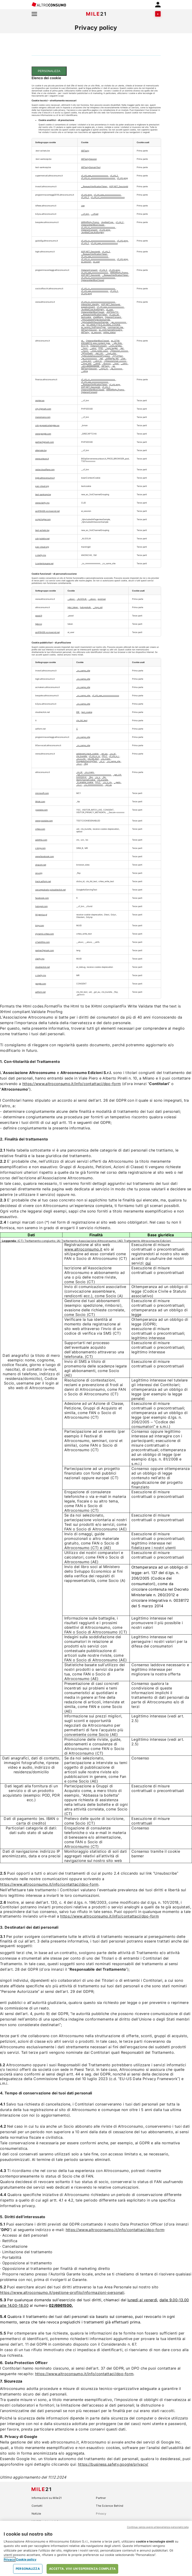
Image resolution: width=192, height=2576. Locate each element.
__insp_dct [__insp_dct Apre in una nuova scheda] (86, 361)
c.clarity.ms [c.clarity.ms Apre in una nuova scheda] (40, 555)
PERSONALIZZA (49, 71)
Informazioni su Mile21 (47, 2498)
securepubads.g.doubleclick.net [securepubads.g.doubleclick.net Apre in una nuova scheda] (50, 889)
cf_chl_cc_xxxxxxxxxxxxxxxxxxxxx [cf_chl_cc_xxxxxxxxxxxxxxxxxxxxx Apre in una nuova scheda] (98, 178)
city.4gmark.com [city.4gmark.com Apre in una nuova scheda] (43, 408)
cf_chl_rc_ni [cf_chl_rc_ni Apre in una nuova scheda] (94, 756)
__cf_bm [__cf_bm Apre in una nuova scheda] (85, 214)
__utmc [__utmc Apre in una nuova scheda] (124, 363)
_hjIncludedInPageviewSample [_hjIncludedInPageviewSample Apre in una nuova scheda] (96, 319)
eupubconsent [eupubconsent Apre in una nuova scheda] (88, 307)
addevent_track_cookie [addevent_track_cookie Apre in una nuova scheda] (87, 753)
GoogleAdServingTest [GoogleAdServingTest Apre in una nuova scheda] (87, 761)
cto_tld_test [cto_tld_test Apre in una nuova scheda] (81, 720)
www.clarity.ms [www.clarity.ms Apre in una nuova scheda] (42, 502)
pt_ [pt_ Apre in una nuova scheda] (83, 340)
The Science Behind (109, 2505)
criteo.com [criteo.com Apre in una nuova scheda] (40, 829)
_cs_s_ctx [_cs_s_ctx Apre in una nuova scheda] (81, 758)
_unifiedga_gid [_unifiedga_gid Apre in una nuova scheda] (112, 358)
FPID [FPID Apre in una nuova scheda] (100, 348)
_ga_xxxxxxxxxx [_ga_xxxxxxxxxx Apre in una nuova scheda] (118, 322)
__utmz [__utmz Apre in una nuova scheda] (93, 348)
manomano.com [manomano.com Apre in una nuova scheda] (42, 417)
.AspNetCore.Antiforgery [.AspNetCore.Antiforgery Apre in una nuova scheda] (92, 232)
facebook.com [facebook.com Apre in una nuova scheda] (42, 898)
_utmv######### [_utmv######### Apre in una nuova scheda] (90, 366)
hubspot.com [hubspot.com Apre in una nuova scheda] (41, 906)
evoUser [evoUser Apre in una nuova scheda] (102, 599)
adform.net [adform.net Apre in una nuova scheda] (40, 992)
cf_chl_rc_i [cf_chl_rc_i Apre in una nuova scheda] (114, 756)
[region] (96, 2548)
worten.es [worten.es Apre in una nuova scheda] (39, 400)
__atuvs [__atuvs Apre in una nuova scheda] (92, 599)
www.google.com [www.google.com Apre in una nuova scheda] (43, 433)
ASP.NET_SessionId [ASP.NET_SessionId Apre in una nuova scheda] (118, 186)
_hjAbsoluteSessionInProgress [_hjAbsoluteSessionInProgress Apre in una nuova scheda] (96, 356)
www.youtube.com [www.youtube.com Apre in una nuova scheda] (44, 820)
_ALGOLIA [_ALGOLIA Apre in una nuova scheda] (82, 599)
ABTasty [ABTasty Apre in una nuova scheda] (85, 150)
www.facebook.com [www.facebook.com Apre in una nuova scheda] (44, 856)
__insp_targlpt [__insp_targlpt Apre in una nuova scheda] (111, 348)
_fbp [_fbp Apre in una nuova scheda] (86, 764)
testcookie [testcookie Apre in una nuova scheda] (86, 317)
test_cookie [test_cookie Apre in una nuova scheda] (86, 712)
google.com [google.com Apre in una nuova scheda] (40, 983)
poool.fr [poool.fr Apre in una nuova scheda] (38, 615)
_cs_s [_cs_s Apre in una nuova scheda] (102, 761)
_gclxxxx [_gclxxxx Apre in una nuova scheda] (106, 363)
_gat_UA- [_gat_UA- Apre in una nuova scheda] (99, 353)
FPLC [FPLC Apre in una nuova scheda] (105, 756)
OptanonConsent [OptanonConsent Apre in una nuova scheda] (89, 230)
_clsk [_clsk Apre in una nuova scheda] (123, 358)
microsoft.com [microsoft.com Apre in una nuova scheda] (42, 793)
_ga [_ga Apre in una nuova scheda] (83, 324)
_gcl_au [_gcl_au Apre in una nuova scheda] (104, 753)
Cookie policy (26, 2559)
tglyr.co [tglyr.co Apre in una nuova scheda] (38, 624)
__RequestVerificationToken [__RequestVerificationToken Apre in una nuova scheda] (94, 186)
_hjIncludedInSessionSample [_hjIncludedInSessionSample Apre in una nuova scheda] (95, 322)
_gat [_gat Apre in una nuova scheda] (101, 358)
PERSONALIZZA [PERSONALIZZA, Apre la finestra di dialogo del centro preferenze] (28, 2568)
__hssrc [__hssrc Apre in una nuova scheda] (85, 351)
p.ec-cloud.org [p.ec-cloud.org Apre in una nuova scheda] (42, 486)
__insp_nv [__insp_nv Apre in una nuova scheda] (104, 368)
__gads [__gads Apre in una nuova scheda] (117, 782)
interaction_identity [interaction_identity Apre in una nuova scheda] (90, 304)
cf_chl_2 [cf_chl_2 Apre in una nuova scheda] (114, 175)
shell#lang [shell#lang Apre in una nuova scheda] (98, 317)
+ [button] (159, 14)
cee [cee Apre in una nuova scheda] (83, 205)
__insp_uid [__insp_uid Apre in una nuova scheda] (98, 607)
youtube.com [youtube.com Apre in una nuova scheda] (41, 809)
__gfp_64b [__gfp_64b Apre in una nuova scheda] (117, 343)
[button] (157, 4)
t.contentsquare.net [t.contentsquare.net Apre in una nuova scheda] (44, 563)
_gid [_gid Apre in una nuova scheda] (122, 348)
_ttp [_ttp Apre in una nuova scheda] (104, 777)
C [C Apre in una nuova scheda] (77, 728)
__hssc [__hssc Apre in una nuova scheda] (84, 348)
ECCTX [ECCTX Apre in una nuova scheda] (85, 345)
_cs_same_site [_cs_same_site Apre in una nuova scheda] (83, 670)
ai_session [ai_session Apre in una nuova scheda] (86, 261)
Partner (101, 2498)
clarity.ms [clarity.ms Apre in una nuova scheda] (39, 958)
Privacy (101, 2513)
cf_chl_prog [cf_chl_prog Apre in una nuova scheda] (122, 178)
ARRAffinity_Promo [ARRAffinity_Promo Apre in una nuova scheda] (90, 222)
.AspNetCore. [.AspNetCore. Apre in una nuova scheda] (107, 222)
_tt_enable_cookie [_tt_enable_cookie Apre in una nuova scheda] (85, 782)
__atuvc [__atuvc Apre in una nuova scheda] (71, 599)
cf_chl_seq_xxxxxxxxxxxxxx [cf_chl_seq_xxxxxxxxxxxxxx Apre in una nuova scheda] (95, 175)
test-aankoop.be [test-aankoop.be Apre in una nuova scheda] (43, 494)
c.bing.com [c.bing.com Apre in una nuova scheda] (40, 848)
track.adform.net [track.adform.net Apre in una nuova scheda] (43, 881)
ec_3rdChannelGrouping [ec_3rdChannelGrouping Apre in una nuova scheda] (111, 330)
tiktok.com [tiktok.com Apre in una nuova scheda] (40, 801)
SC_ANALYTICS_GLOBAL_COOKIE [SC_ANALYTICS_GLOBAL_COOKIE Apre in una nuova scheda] (103, 324)
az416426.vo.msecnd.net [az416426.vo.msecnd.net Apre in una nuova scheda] (47, 511)
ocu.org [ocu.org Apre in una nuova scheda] (38, 873)
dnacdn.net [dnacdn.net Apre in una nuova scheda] (40, 864)
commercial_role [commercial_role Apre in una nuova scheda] (116, 327)
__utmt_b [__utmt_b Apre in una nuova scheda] (97, 361)
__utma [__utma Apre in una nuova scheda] (84, 371)
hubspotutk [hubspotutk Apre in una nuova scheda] (86, 607)
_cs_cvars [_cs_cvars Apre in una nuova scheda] (106, 758)
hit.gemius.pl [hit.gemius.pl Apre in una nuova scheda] (41, 914)
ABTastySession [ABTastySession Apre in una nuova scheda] (89, 159)
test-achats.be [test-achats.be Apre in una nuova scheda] (42, 530)
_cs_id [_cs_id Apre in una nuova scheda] (112, 753)
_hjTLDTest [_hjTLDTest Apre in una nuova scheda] (117, 356)
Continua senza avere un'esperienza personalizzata (158, 2527)
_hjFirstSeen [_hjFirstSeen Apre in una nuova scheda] (87, 353)
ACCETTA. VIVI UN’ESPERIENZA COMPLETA (82, 2568)
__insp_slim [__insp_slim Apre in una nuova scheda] (111, 353)
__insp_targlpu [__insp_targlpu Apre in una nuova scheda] (115, 345)
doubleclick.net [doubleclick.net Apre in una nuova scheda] (42, 967)
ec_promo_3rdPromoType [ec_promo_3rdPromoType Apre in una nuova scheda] (93, 327)
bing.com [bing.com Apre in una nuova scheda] (39, 925)
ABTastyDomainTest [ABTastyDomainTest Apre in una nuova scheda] (90, 167)
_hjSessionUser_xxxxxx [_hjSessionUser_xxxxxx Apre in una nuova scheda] (115, 361)
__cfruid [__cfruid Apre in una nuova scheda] (94, 214)
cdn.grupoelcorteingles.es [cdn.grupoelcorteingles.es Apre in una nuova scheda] (47, 425)
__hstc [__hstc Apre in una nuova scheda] (116, 363)
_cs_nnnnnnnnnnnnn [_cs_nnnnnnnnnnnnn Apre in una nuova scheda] (93, 785)
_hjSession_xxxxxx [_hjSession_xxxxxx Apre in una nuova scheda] (119, 351)
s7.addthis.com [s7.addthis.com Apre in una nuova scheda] (42, 942)
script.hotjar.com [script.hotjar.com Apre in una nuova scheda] (43, 519)
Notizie (36, 2513)
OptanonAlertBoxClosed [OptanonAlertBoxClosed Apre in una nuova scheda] (93, 224)
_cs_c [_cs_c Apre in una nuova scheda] (79, 764)
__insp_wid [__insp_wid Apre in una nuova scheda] (86, 363)
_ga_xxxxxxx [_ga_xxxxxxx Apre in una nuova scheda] (116, 368)
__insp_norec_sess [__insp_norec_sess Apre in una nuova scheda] (99, 351)
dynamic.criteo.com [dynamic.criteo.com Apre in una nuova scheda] (44, 933)
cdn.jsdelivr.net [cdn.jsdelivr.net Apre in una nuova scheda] (42, 538)
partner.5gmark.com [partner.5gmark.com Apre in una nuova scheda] (44, 442)
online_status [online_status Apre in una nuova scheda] (109, 332)
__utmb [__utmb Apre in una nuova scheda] (97, 363)
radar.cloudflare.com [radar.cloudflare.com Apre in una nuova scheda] (45, 469)
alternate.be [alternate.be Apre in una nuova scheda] (41, 450)
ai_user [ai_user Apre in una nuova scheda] (96, 261)
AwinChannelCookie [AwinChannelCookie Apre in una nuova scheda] (86, 779)
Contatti (37, 2505)
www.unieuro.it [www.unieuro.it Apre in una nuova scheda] (42, 458)
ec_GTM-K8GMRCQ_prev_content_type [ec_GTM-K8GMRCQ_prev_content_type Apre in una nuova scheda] (100, 341)
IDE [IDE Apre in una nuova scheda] (78, 712)
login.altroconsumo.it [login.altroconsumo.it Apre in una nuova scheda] (45, 478)
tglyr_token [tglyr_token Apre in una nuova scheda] (73, 607)
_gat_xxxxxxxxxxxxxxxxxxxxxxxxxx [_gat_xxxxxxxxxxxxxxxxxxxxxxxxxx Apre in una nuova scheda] (94, 774)
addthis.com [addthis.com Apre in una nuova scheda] (41, 840)
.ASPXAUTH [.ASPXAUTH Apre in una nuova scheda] (112, 312)
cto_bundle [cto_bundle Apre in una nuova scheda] (82, 756)
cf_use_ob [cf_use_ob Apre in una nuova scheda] (114, 314)
